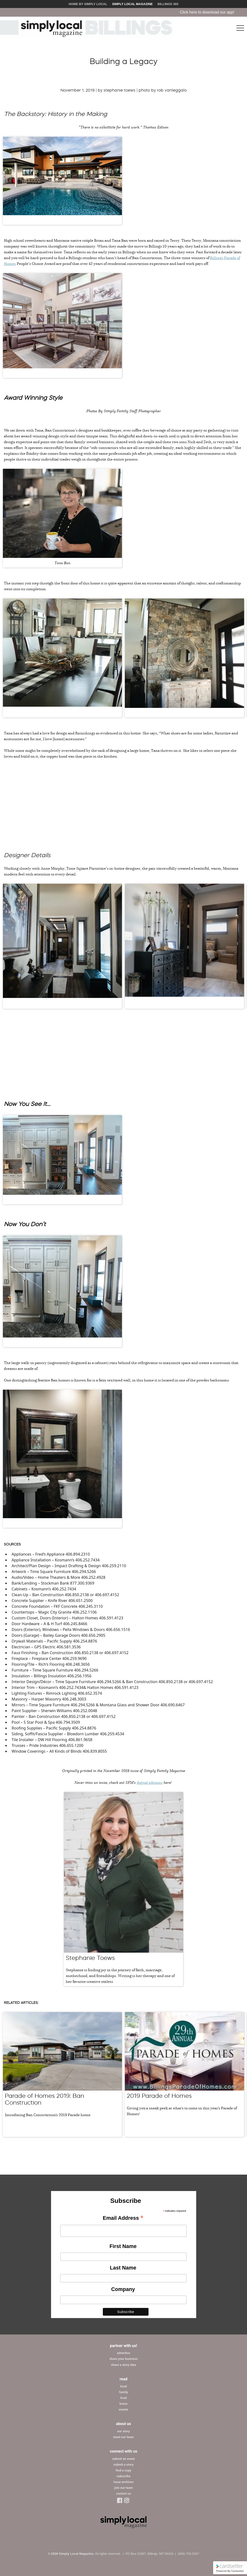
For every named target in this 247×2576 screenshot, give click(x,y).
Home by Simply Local (88, 4)
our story (123, 2431)
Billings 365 (167, 4)
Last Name (123, 2268)
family (123, 2392)
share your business (123, 2359)
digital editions (150, 1782)
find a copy (123, 2470)
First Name (123, 2246)
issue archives (123, 2482)
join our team (123, 2488)
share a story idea (123, 2365)
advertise (123, 2353)
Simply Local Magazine (132, 4)
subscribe (123, 2476)
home (123, 2403)
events (123, 2409)
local (123, 2386)
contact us (123, 2493)
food (123, 2398)
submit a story (123, 2464)
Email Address (123, 2218)
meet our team (123, 2437)
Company (123, 2289)
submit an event (123, 2459)
